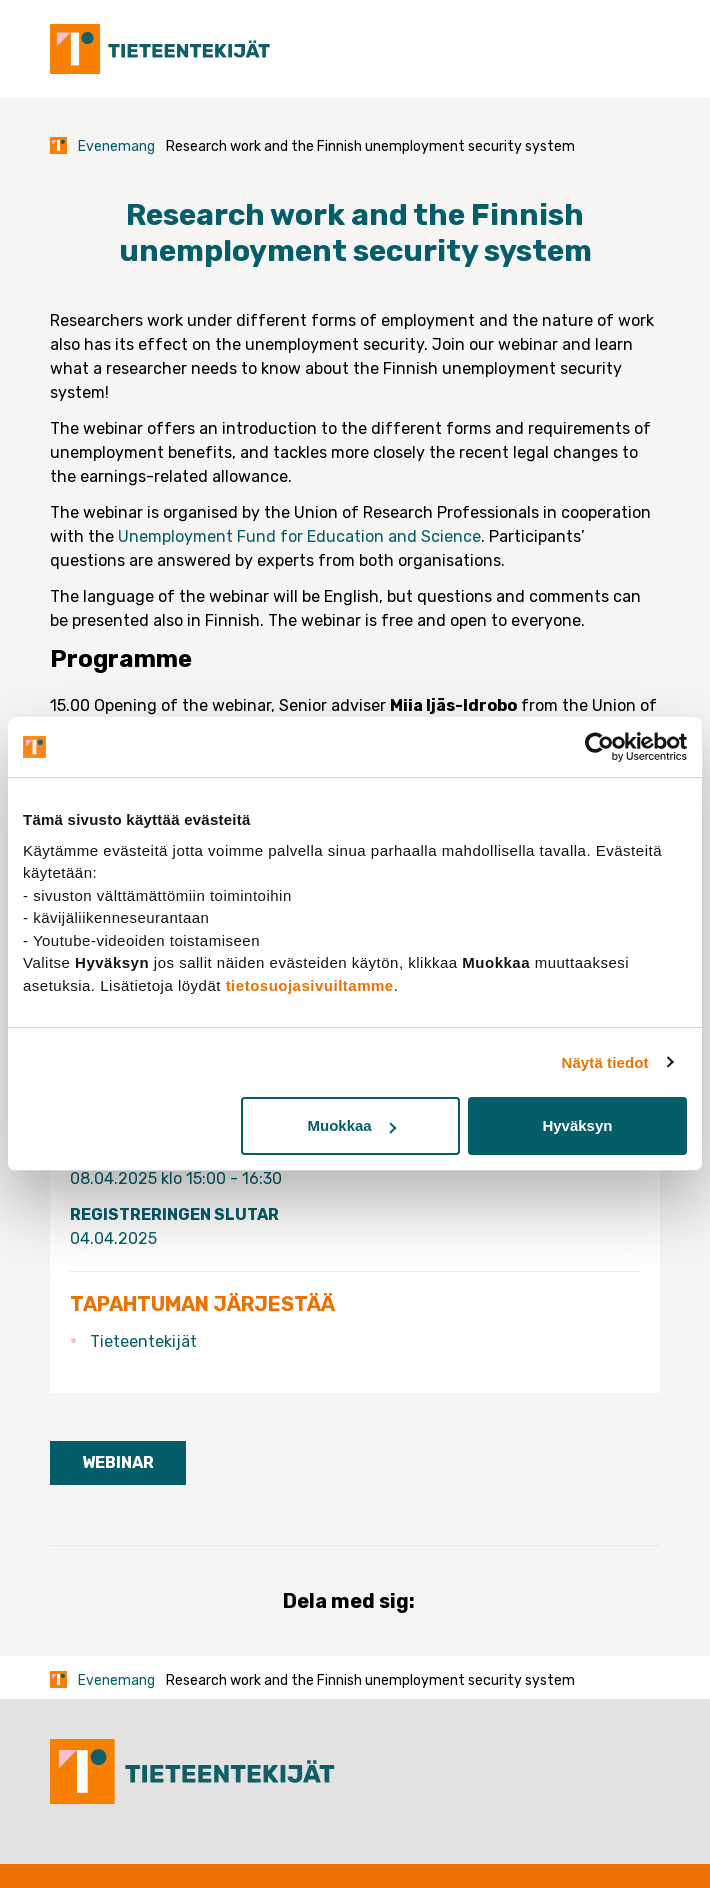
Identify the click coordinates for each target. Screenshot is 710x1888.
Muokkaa (351, 1125)
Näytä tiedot (605, 1062)
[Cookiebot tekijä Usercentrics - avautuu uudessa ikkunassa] (599, 747)
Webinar (118, 1462)
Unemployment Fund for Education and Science (299, 536)
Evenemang (116, 146)
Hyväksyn (577, 1125)
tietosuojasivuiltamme (310, 985)
